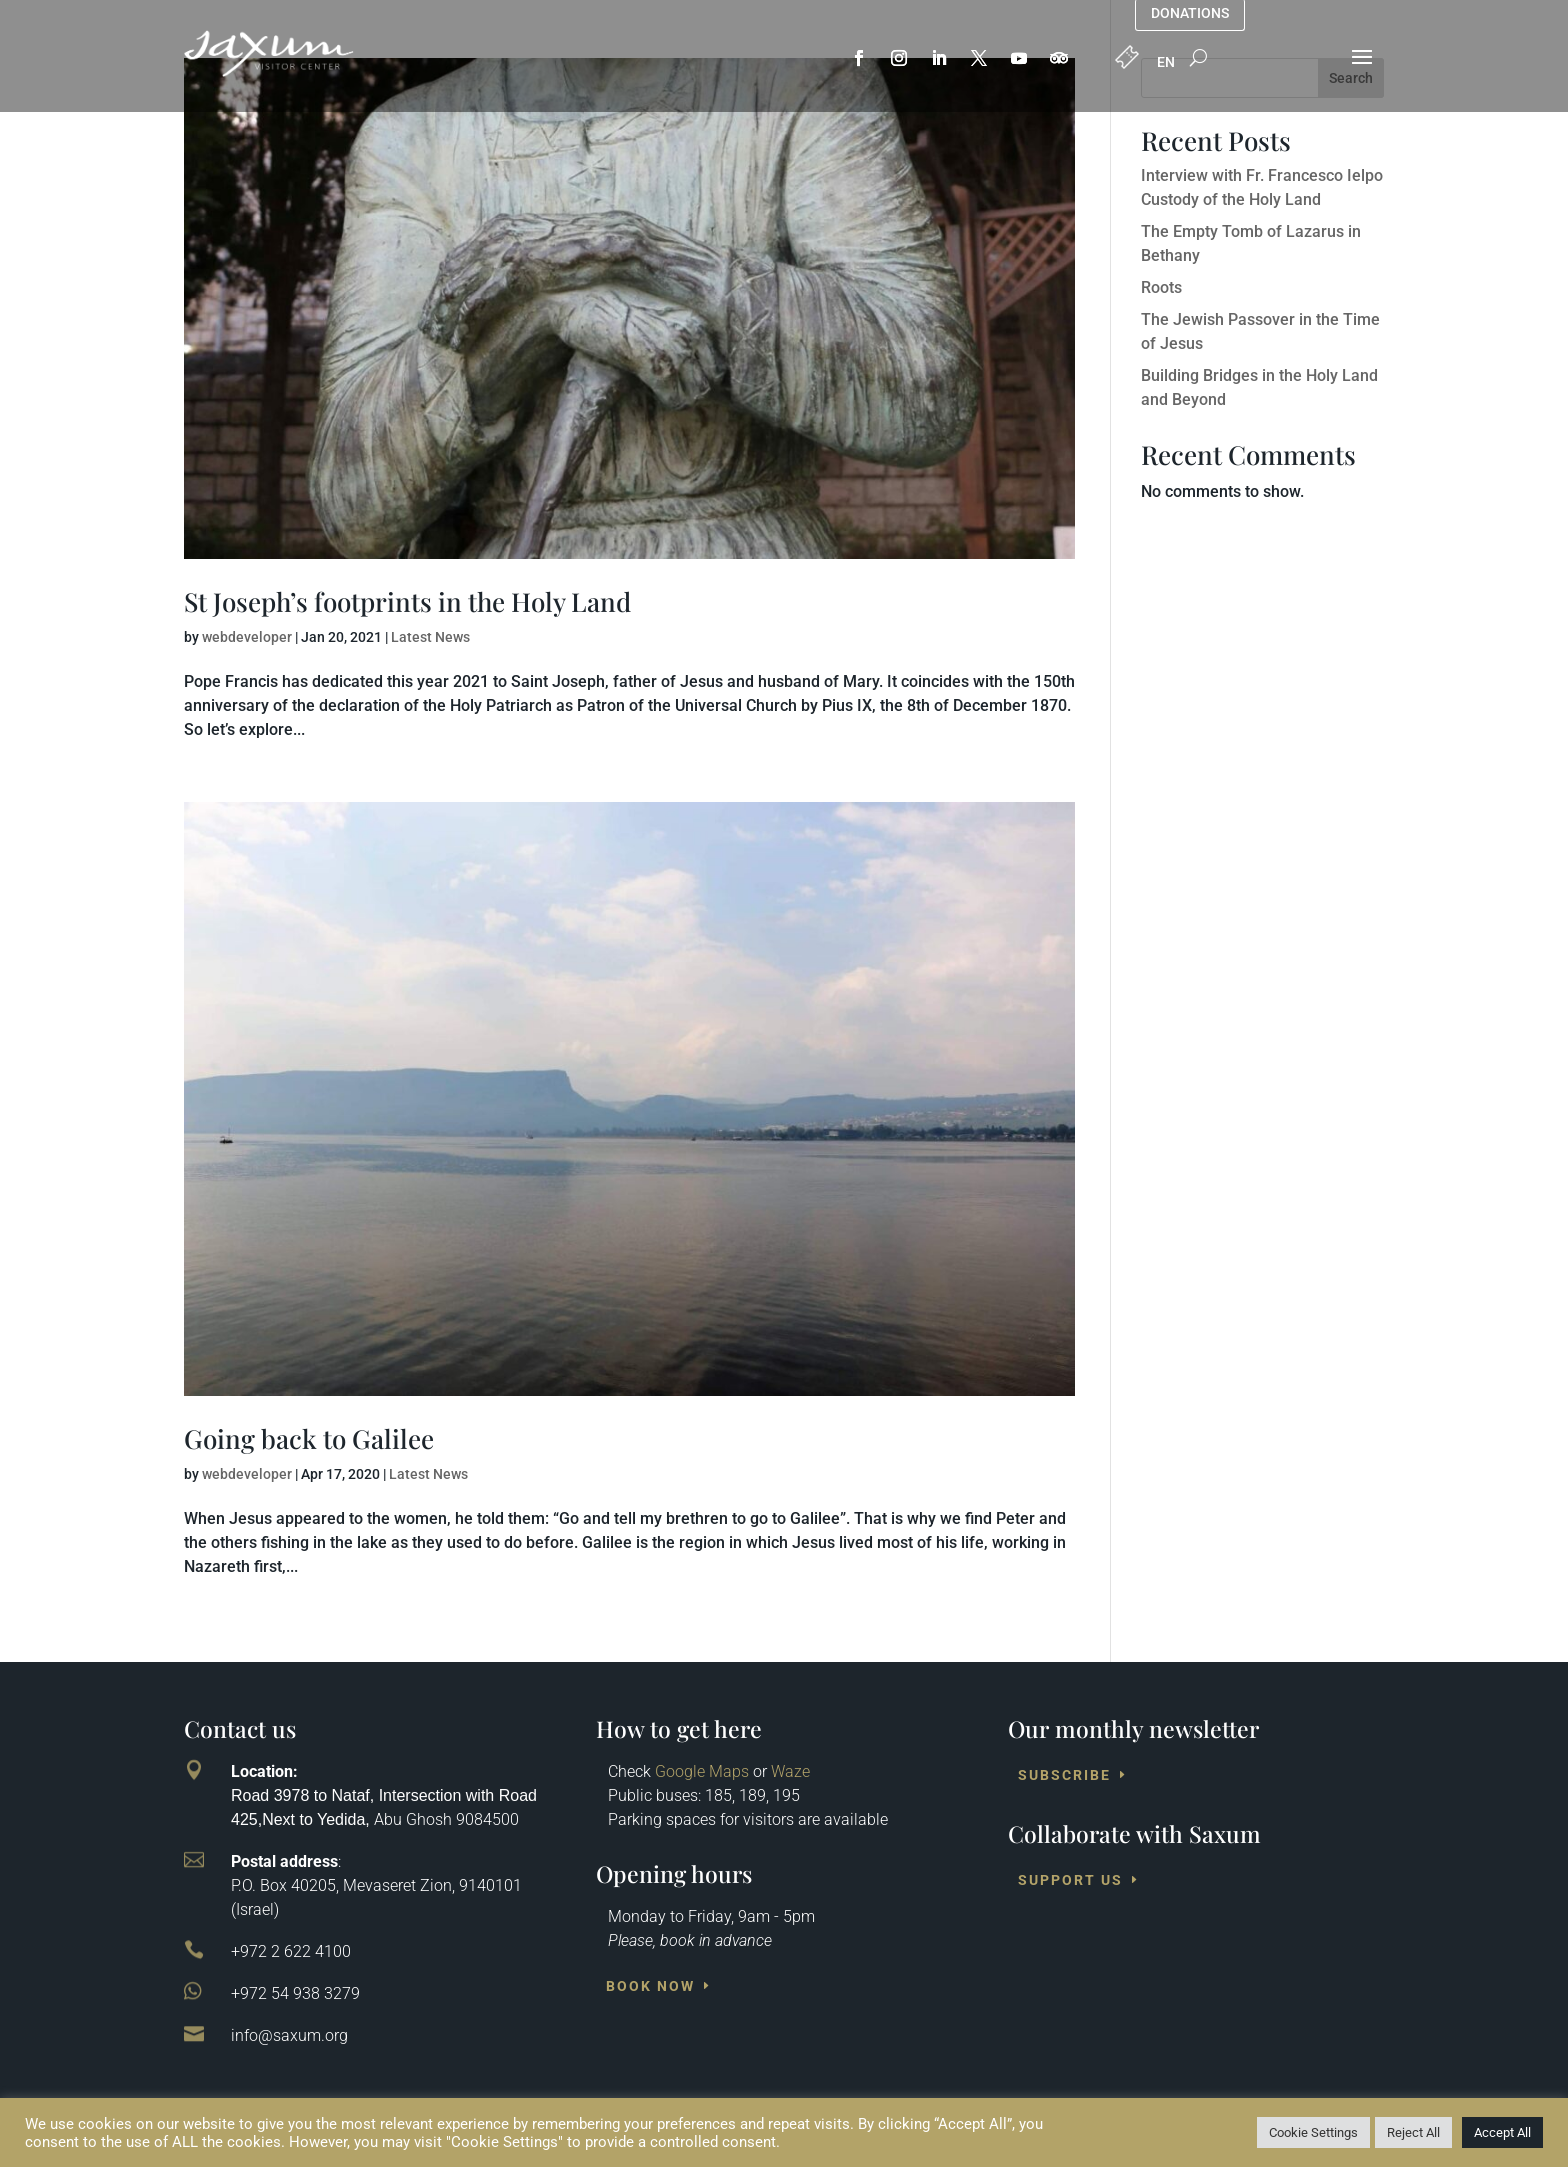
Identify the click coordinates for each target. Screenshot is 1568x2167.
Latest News (430, 637)
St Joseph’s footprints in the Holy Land (407, 601)
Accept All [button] (1502, 2132)
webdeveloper (247, 637)
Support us (1070, 1880)
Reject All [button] (1413, 2132)
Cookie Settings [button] (1313, 2132)
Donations (1190, 13)
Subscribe (1064, 1775)
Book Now (650, 1986)
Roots (1161, 287)
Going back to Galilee (309, 1438)
